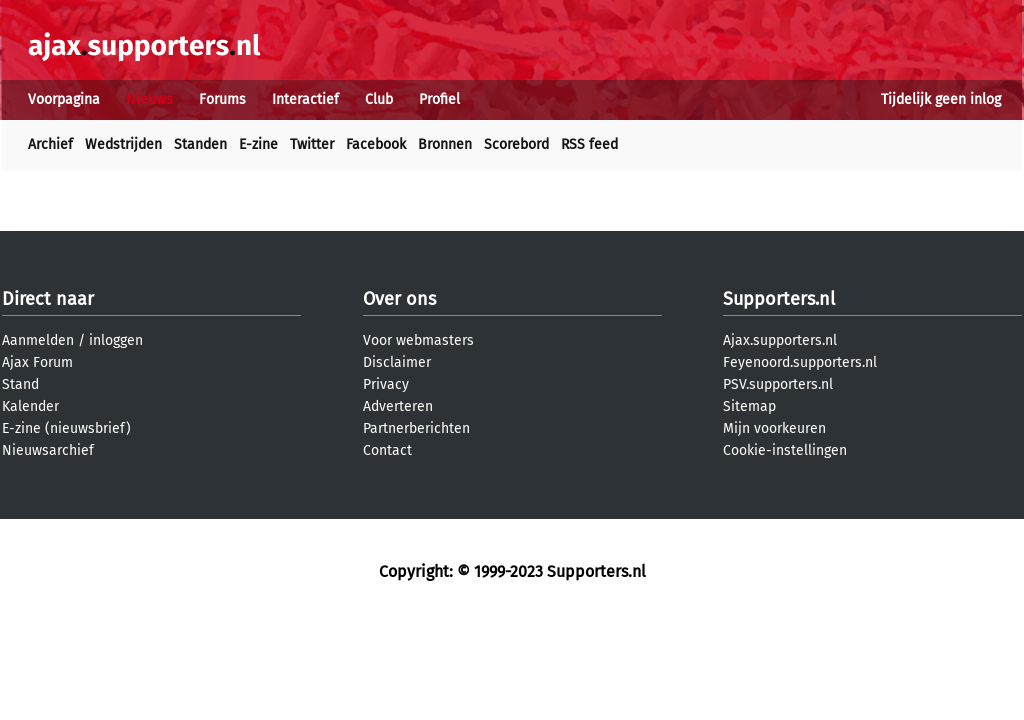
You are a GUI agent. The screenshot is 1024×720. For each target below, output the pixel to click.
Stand (20, 384)
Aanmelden (38, 340)
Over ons (399, 299)
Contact (387, 450)
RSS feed (589, 144)
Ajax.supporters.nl (780, 340)
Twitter (312, 144)
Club (379, 99)
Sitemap (749, 406)
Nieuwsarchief (48, 450)
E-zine (258, 144)
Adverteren (398, 406)
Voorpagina (64, 99)
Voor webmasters (418, 340)
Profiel (439, 99)
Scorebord (516, 144)
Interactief (305, 99)
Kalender (30, 406)
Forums (222, 99)
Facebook (376, 144)
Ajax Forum (37, 362)
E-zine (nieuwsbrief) (66, 428)
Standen (200, 144)
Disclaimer (397, 362)
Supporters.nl (779, 299)
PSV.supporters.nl (778, 384)
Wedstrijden (123, 144)
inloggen (116, 340)
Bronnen (445, 144)
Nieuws (149, 99)
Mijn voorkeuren (774, 428)
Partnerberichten (416, 428)
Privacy (386, 384)
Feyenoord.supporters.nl (800, 362)
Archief (50, 144)
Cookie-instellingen (785, 450)
